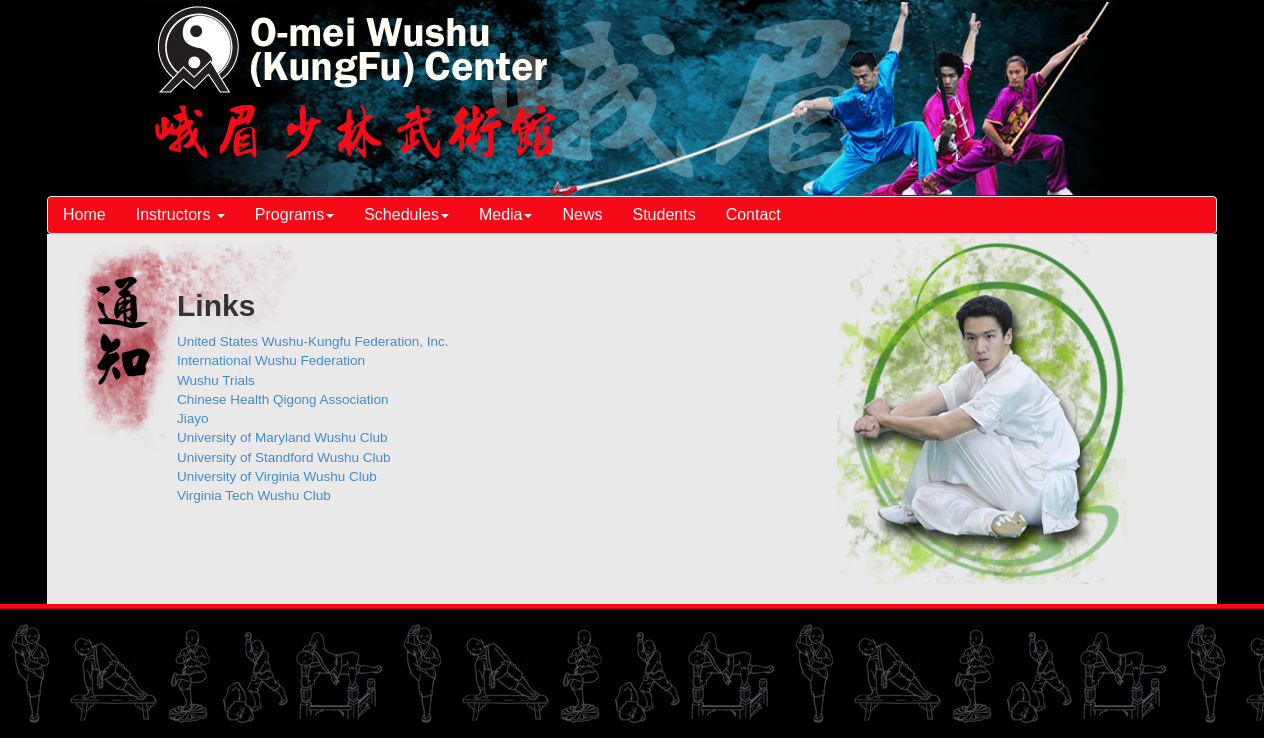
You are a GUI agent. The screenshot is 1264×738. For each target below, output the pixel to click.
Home (84, 214)
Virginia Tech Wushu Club (254, 495)
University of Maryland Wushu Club (282, 437)
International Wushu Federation (271, 360)
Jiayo (193, 418)
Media (506, 214)
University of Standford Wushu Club (284, 457)
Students (664, 214)
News (582, 214)
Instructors (180, 214)
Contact (753, 214)
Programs (294, 214)
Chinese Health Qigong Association (283, 399)
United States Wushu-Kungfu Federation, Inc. (312, 341)
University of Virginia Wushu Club (277, 476)
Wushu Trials (216, 380)
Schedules (406, 214)
